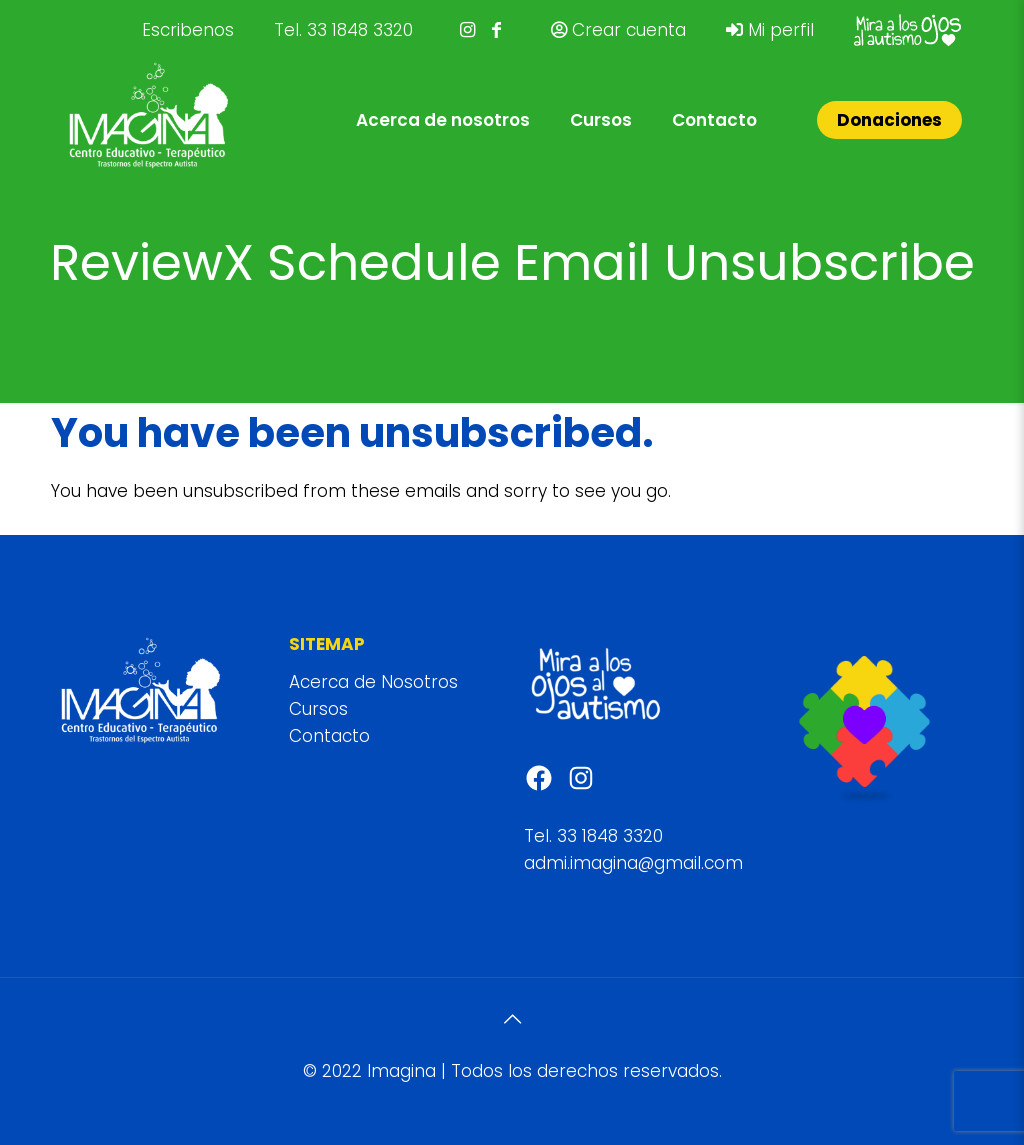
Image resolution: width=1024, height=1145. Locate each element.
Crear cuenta (618, 30)
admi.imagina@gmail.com (633, 863)
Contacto (329, 736)
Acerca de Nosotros (373, 682)
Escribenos (188, 30)
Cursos (318, 709)
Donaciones (889, 120)
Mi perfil (770, 30)
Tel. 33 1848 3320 (343, 30)
